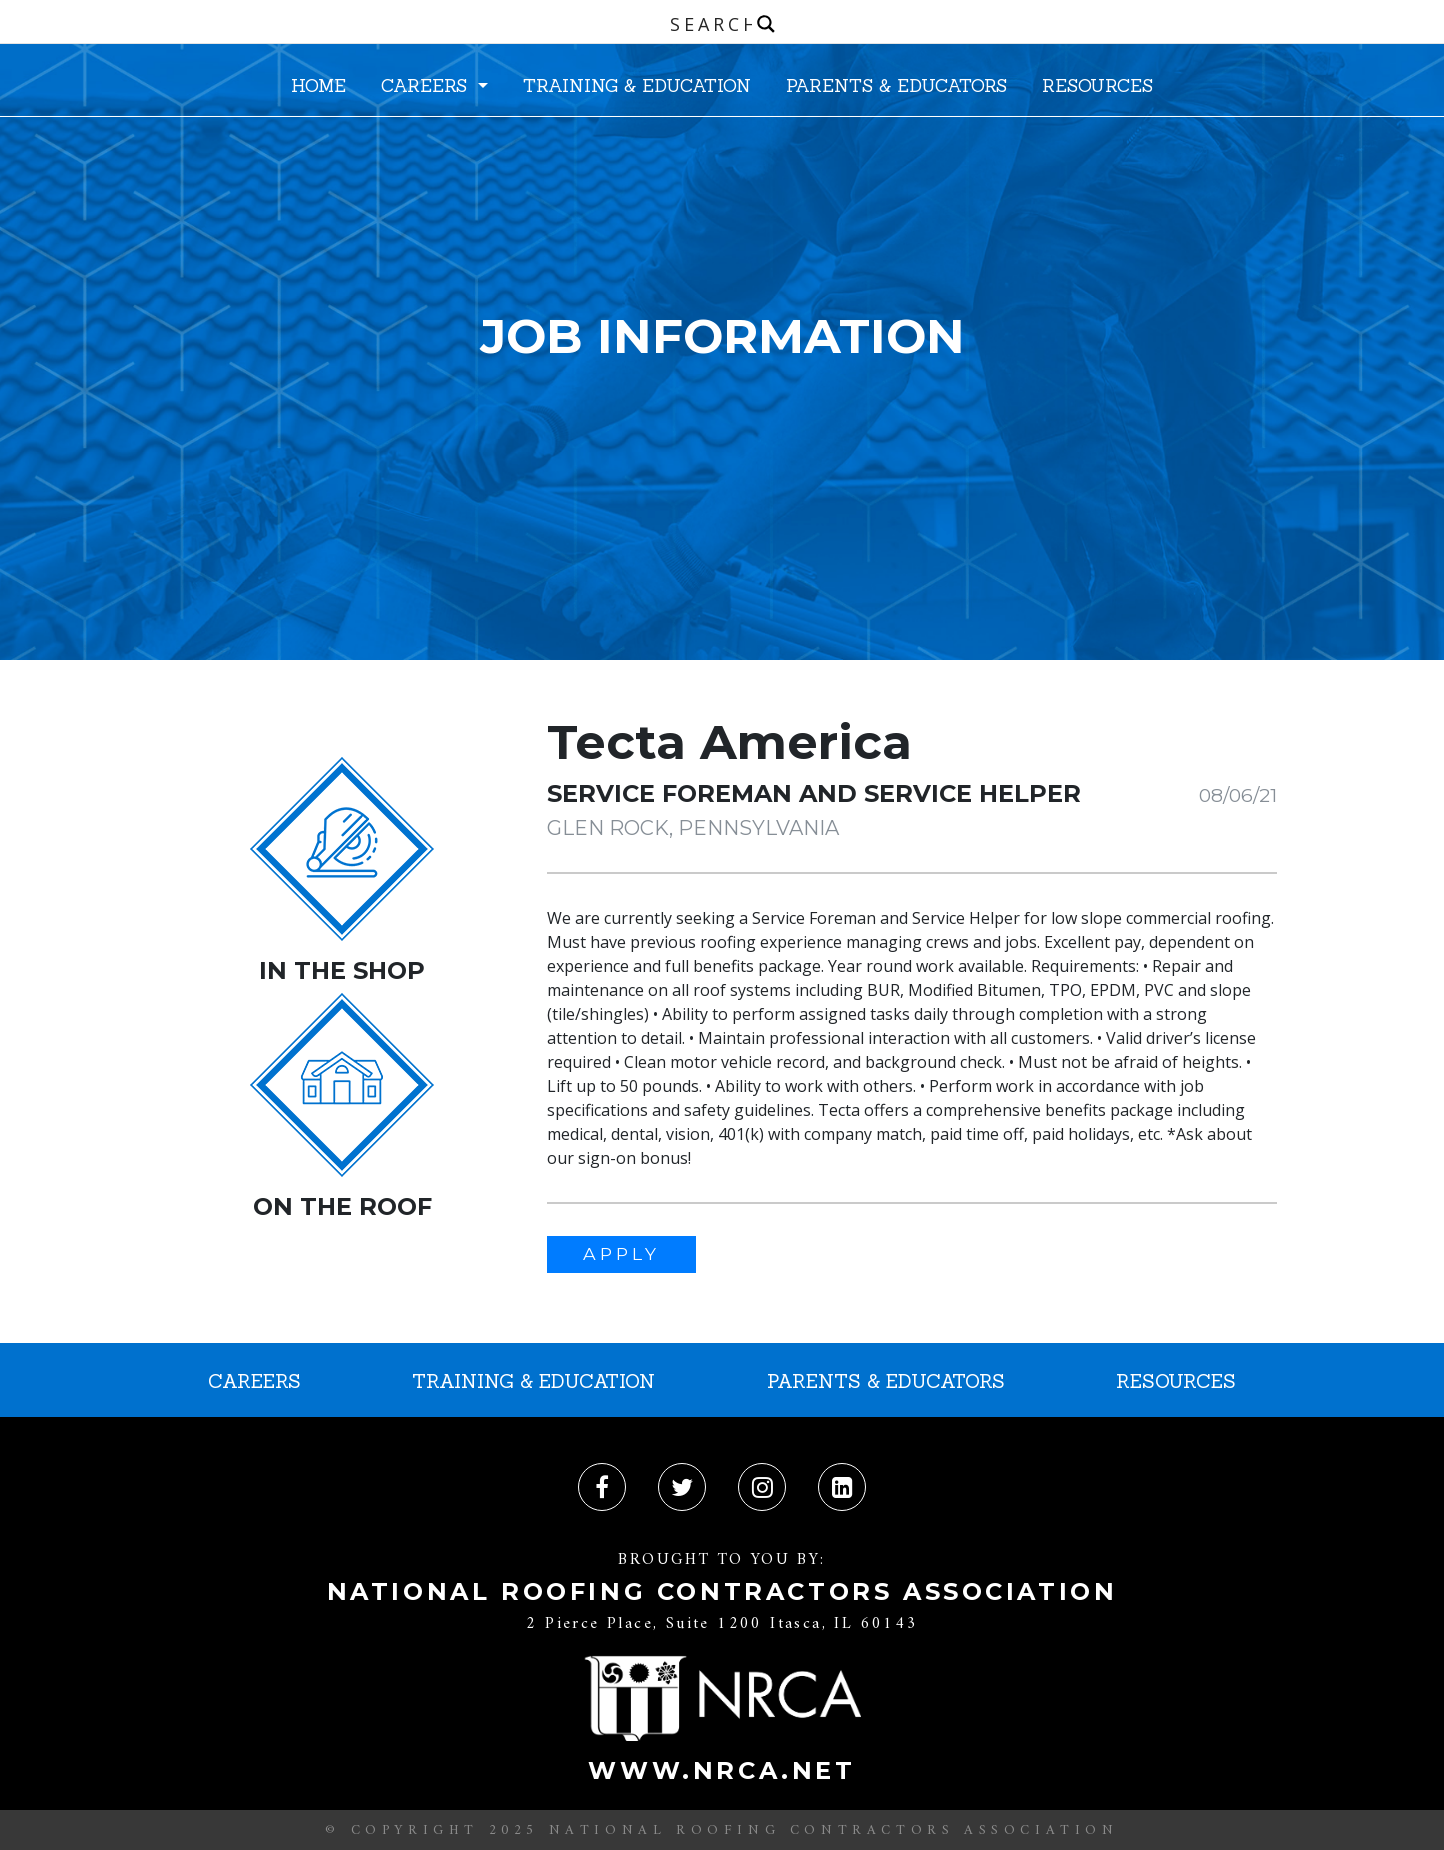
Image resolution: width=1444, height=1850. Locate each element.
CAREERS (427, 85)
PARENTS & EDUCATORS (896, 85)
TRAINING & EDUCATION (637, 85)
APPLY (621, 1253)
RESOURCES (1097, 85)
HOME (318, 85)
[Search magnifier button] (766, 24)
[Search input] (727, 24)
